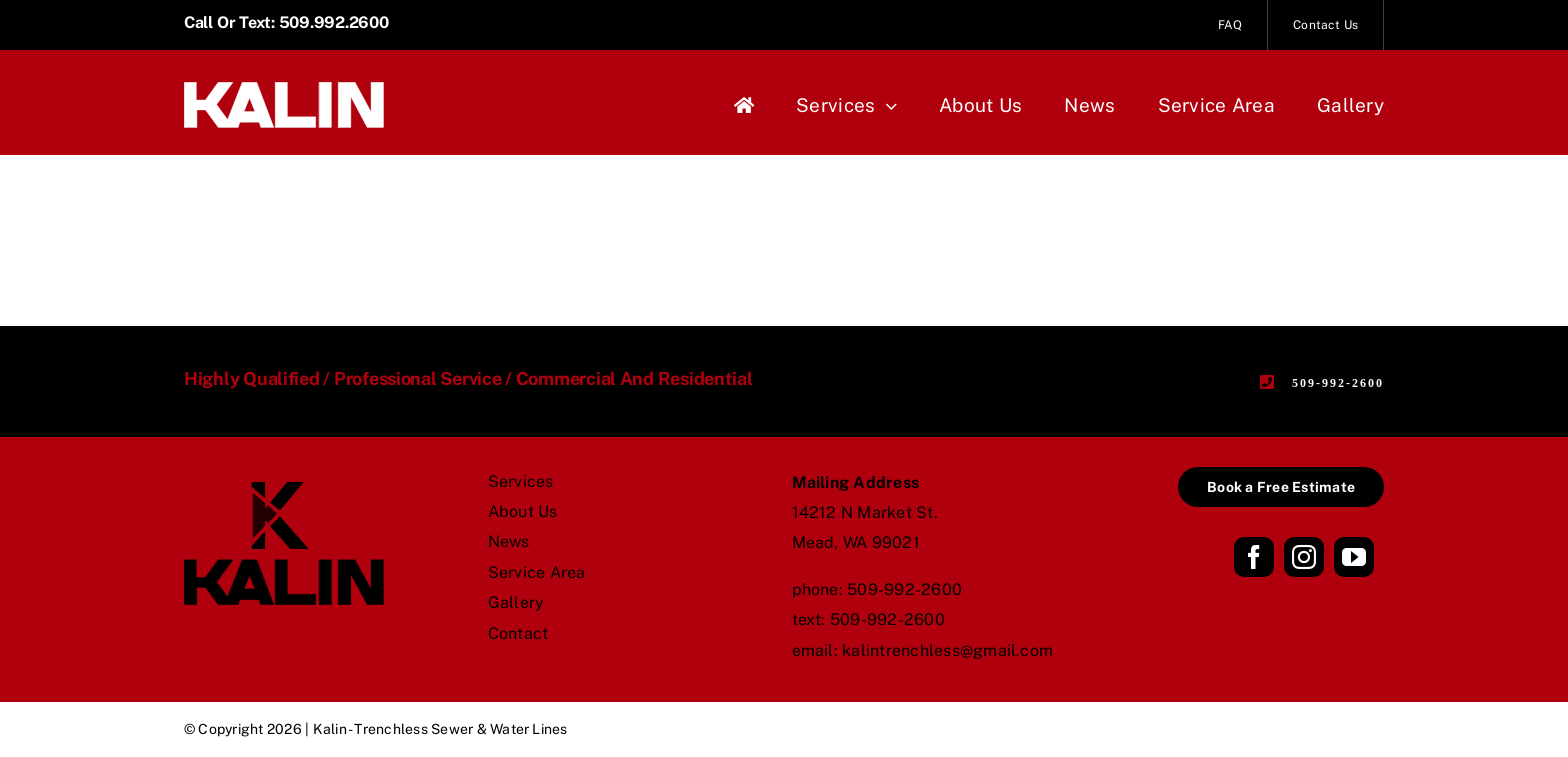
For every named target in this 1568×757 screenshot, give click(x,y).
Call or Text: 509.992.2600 (286, 22)
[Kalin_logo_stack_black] (284, 489)
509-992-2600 (904, 589)
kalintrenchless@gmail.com (947, 650)
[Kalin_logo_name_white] (284, 89)
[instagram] (1304, 557)
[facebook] (1254, 557)
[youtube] (1354, 557)
